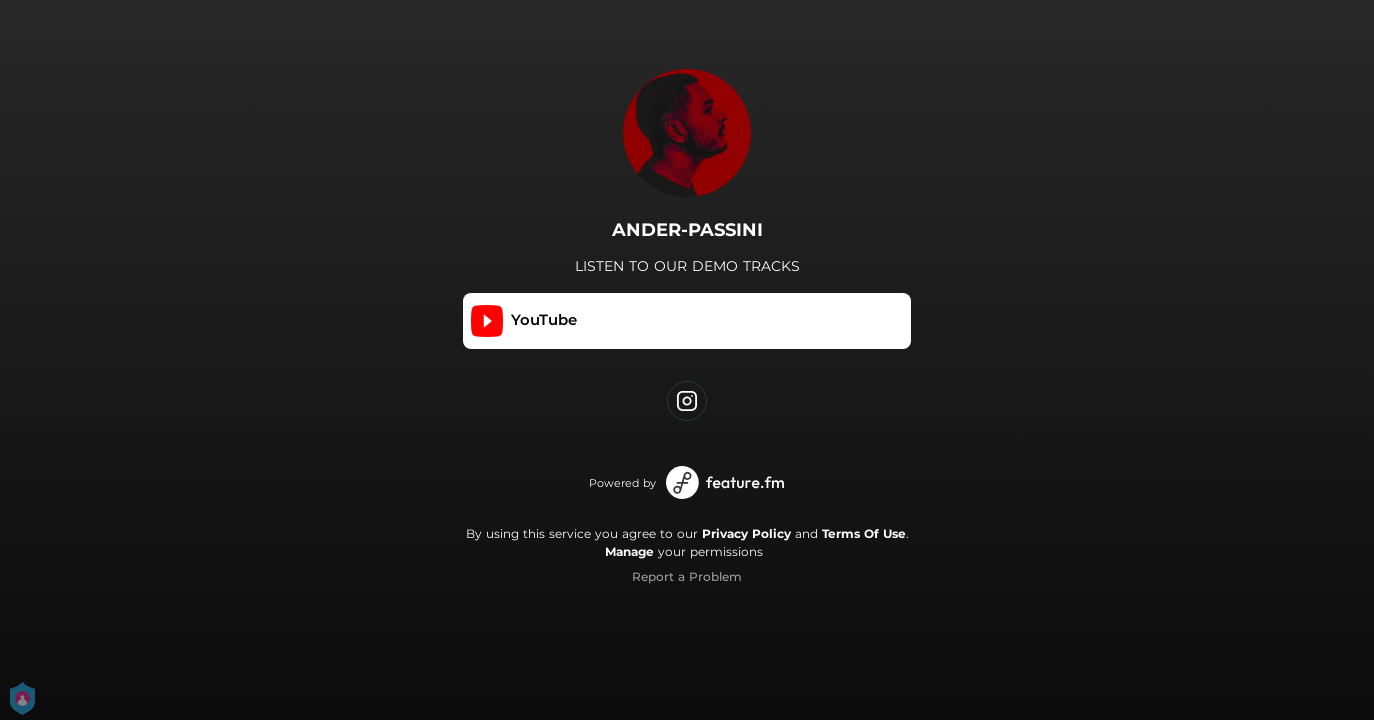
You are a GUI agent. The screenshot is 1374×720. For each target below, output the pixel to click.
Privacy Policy (746, 533)
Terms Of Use (864, 533)
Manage (629, 551)
